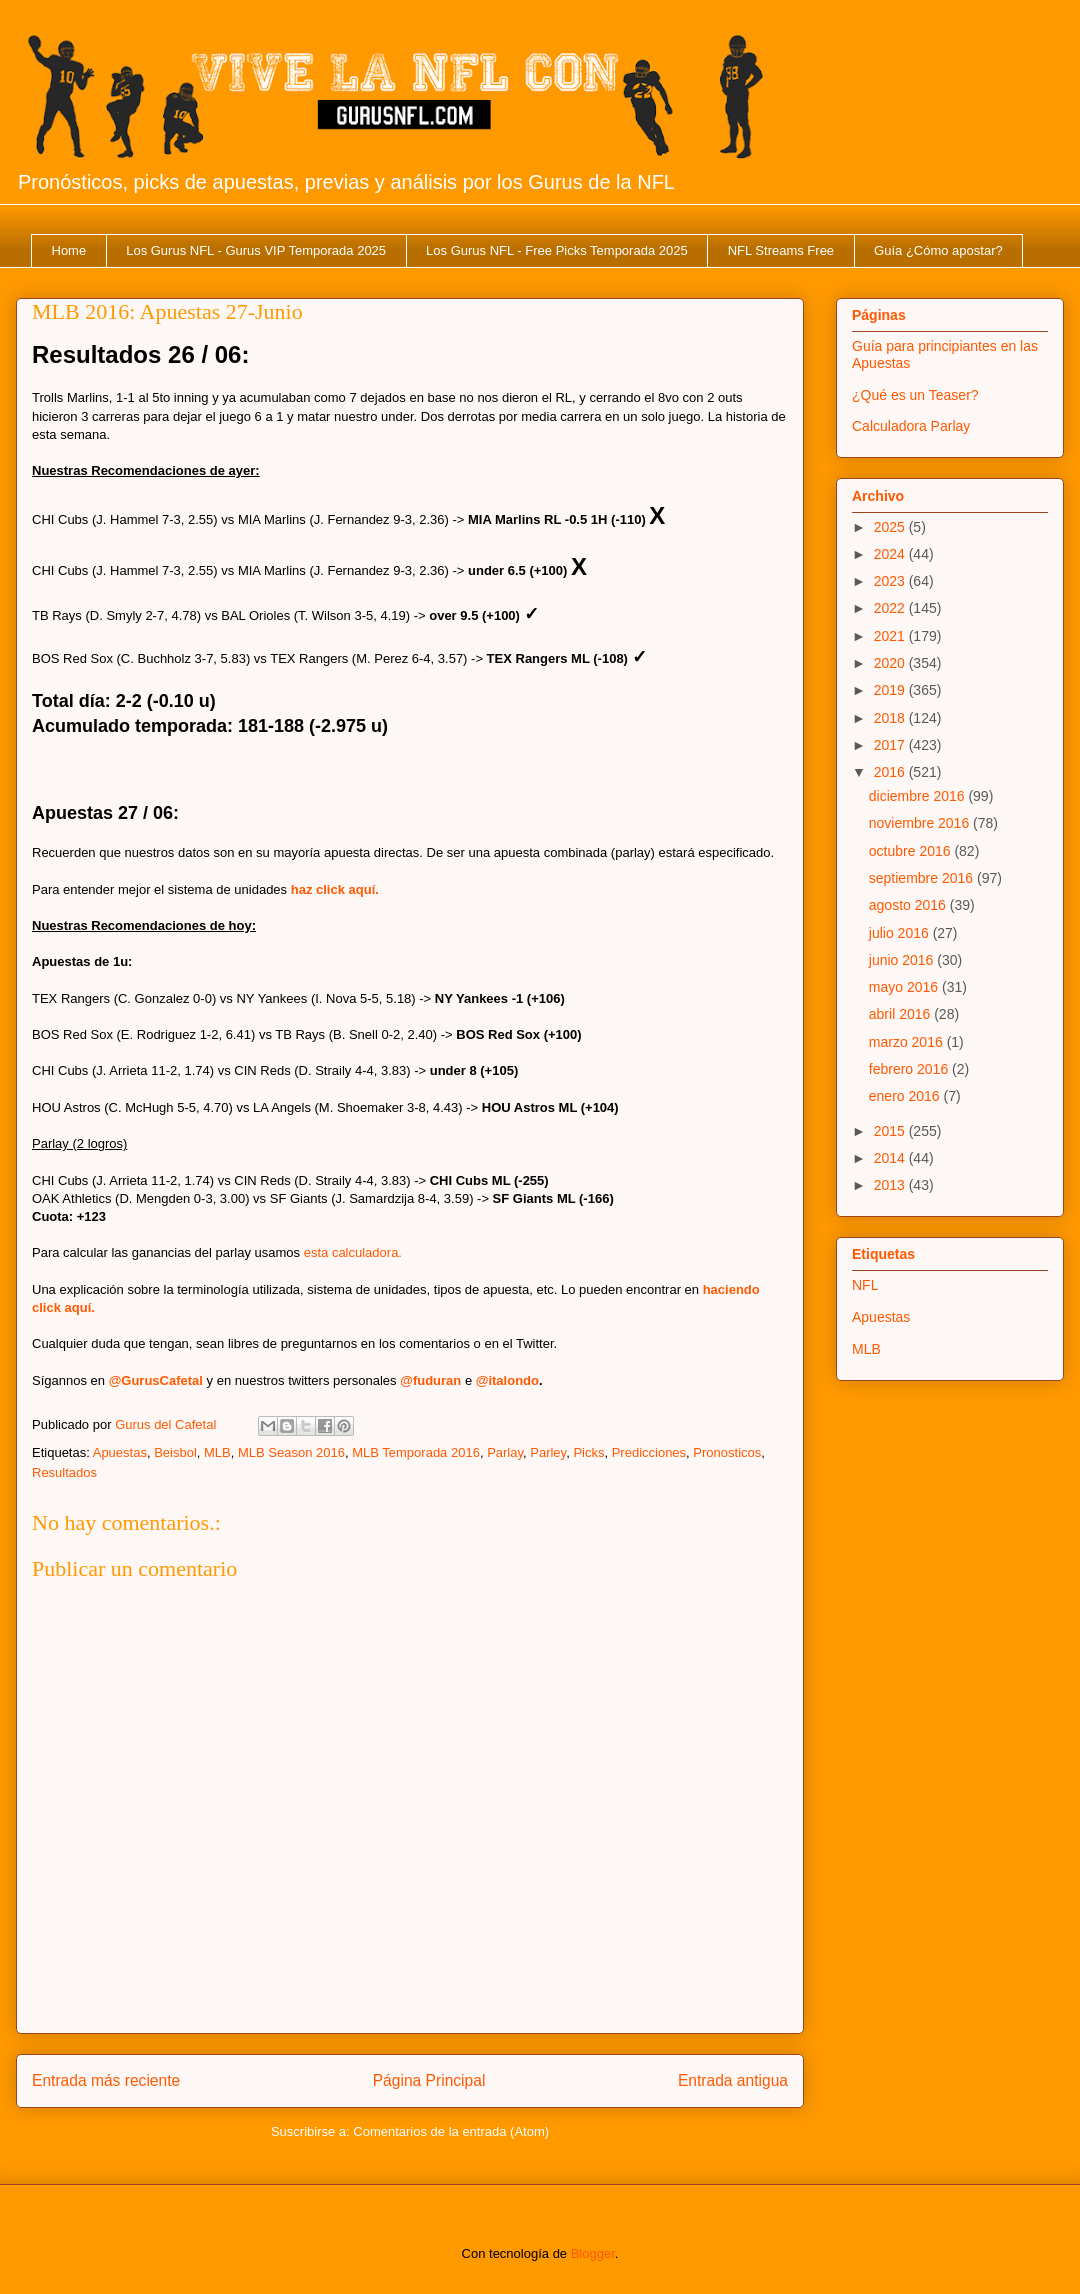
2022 (891, 608)
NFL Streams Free (781, 250)
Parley (548, 1452)
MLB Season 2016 (291, 1452)
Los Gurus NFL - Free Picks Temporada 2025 (557, 250)
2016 (891, 772)
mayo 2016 (905, 987)
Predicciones (649, 1452)
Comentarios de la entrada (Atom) (451, 2131)
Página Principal (429, 2080)
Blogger (593, 2253)
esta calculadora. (353, 1252)
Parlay (505, 1452)
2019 (891, 690)
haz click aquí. (335, 889)
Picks (588, 1452)
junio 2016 (903, 960)
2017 (891, 745)
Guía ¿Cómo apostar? (938, 250)
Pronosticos (727, 1452)
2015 (891, 1131)
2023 (891, 581)
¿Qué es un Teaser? (915, 395)
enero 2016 (906, 1096)
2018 (891, 718)
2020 (891, 663)
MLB (217, 1452)
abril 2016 (901, 1014)
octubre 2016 (912, 851)
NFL (865, 1285)
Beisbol (175, 1452)
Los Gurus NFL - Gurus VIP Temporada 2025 (256, 250)
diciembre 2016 (919, 796)
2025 (891, 527)
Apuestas (120, 1452)
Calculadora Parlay (911, 426)
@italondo (507, 1380)
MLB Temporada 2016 (416, 1452)
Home (69, 250)
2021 (891, 636)
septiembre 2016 (923, 878)
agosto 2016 (909, 905)
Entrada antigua (733, 2080)
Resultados (64, 1472)
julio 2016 (901, 933)
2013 (891, 1185)
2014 (891, 1158)
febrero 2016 (910, 1069)
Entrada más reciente (106, 2080)
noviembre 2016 (921, 823)
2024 (891, 554)
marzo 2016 (908, 1042)
